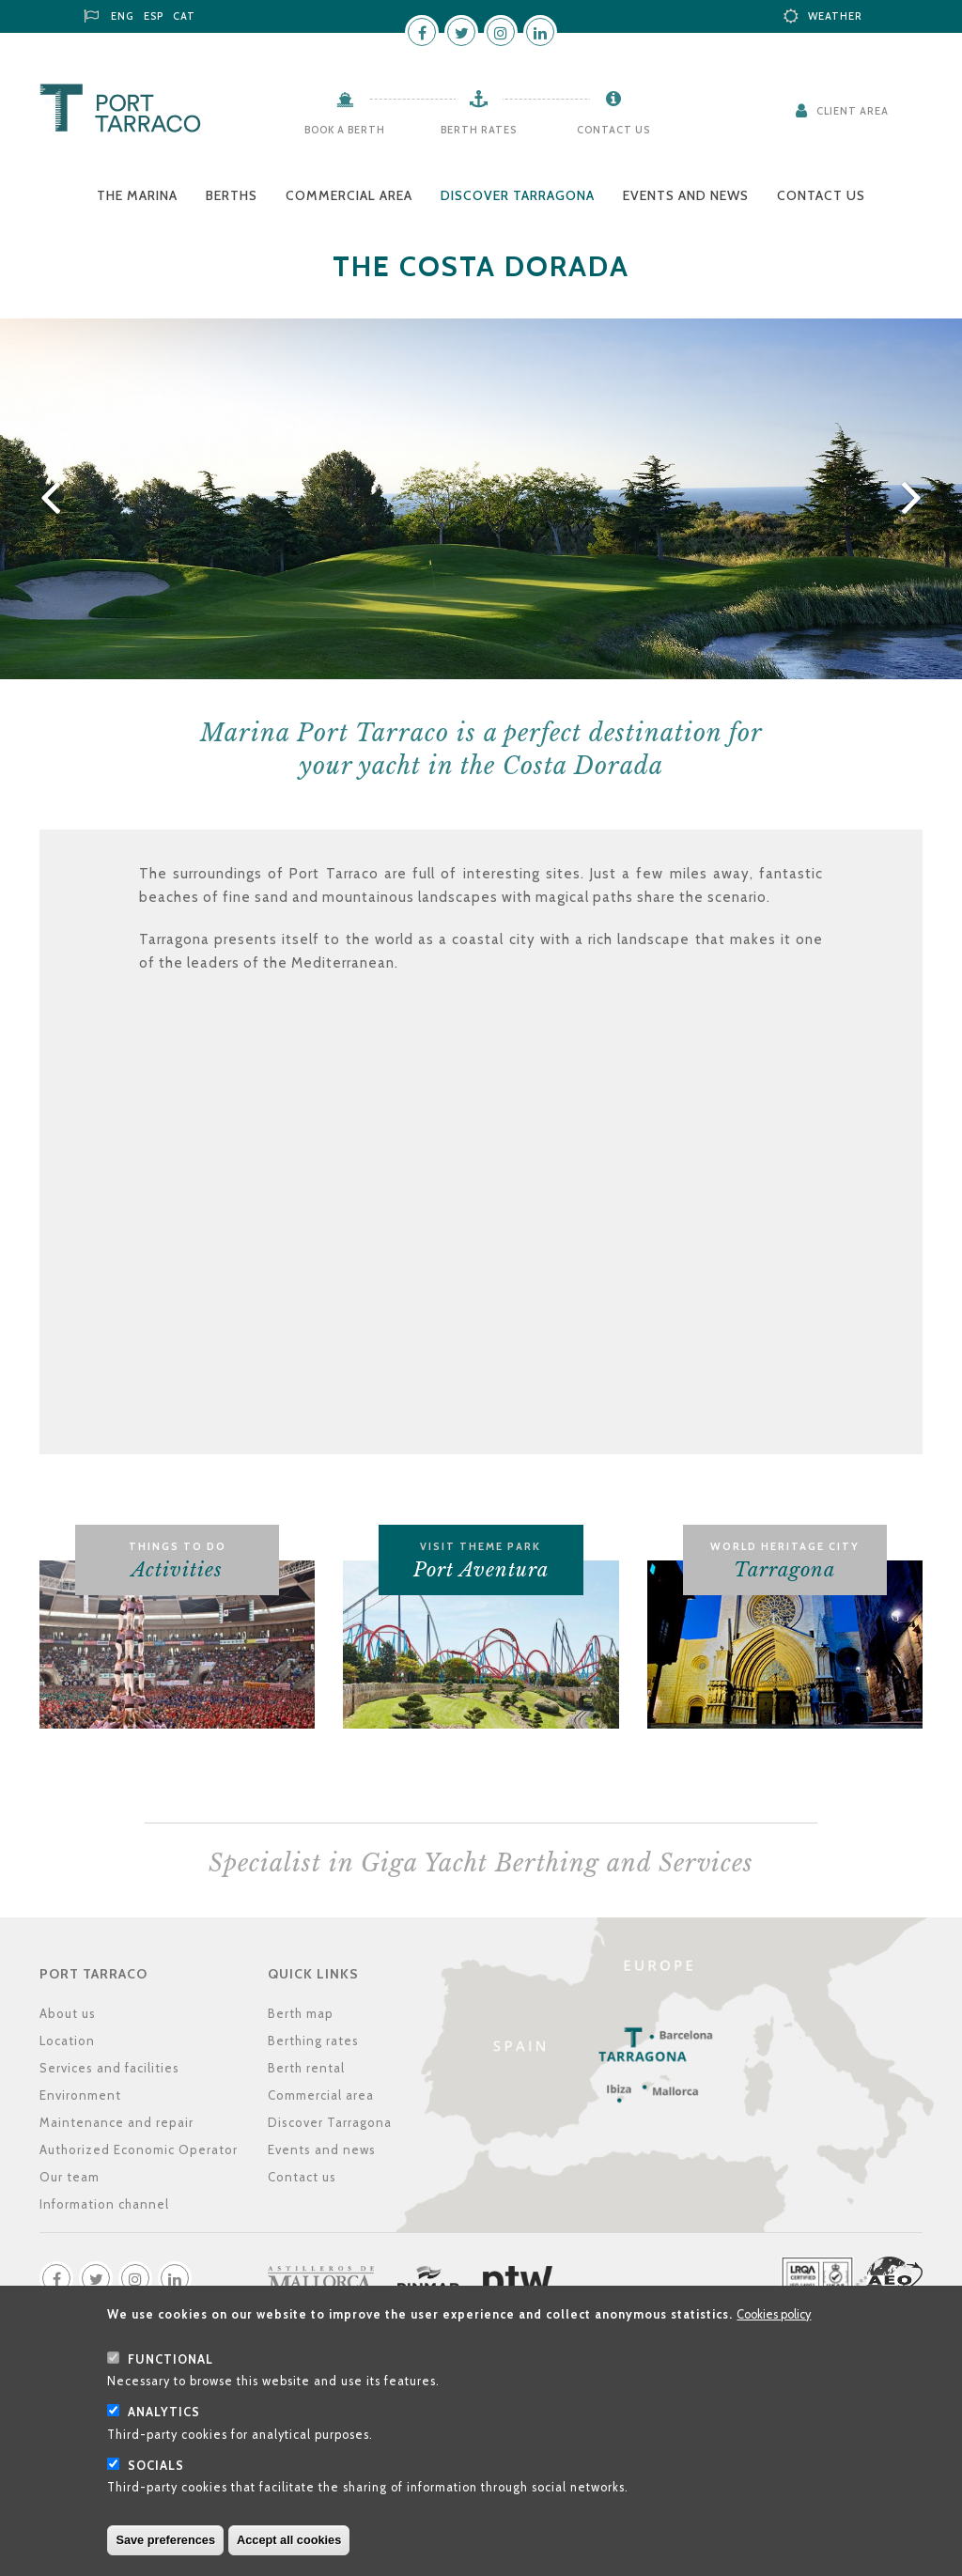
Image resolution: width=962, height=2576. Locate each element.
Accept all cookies (289, 2540)
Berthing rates (313, 2040)
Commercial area (349, 195)
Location (67, 2040)
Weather (835, 16)
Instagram (501, 32)
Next (915, 498)
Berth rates (479, 129)
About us (67, 2013)
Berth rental (306, 2067)
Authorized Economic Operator (138, 2149)
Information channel (104, 2203)
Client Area (852, 110)
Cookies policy (774, 2314)
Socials (156, 2466)
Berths (231, 195)
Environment (80, 2095)
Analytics (164, 2412)
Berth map (301, 2013)
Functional (170, 2359)
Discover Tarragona (518, 195)
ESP (153, 16)
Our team (69, 2176)
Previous (47, 498)
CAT (184, 16)
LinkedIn (540, 32)
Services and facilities (109, 2067)
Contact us (613, 129)
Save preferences (165, 2540)
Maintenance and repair (116, 2122)
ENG (122, 16)
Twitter (461, 32)
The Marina (137, 195)
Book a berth (344, 129)
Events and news (686, 195)
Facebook (422, 32)
